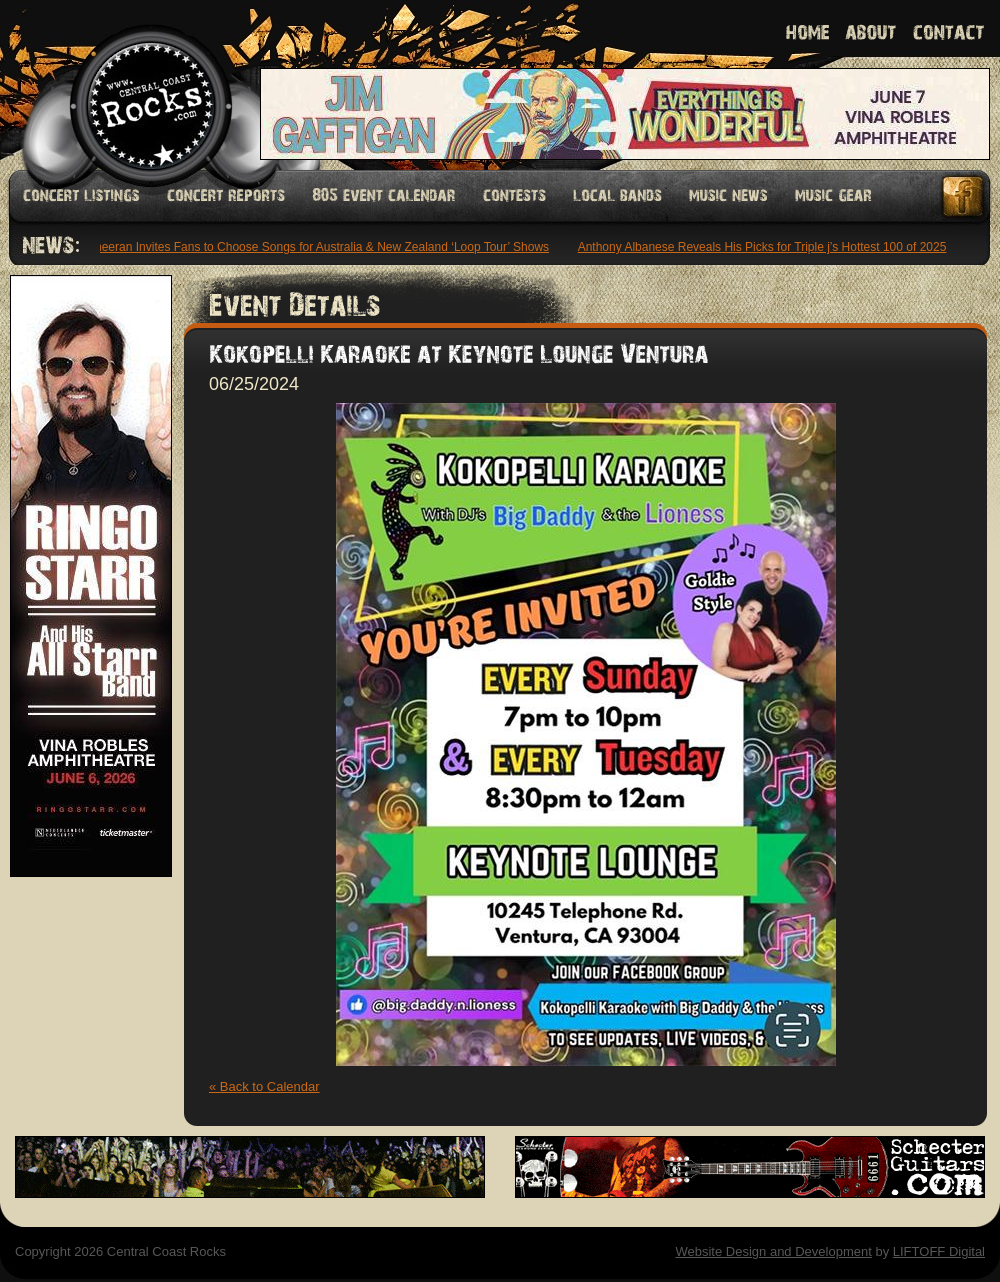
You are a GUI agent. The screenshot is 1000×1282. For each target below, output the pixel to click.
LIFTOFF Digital (939, 1251)
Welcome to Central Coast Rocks (127, 84)
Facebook (964, 196)
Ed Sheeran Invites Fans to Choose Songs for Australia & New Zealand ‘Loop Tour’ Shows (311, 247)
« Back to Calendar (264, 1086)
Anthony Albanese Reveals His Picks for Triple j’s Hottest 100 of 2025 (764, 247)
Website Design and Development (773, 1251)
